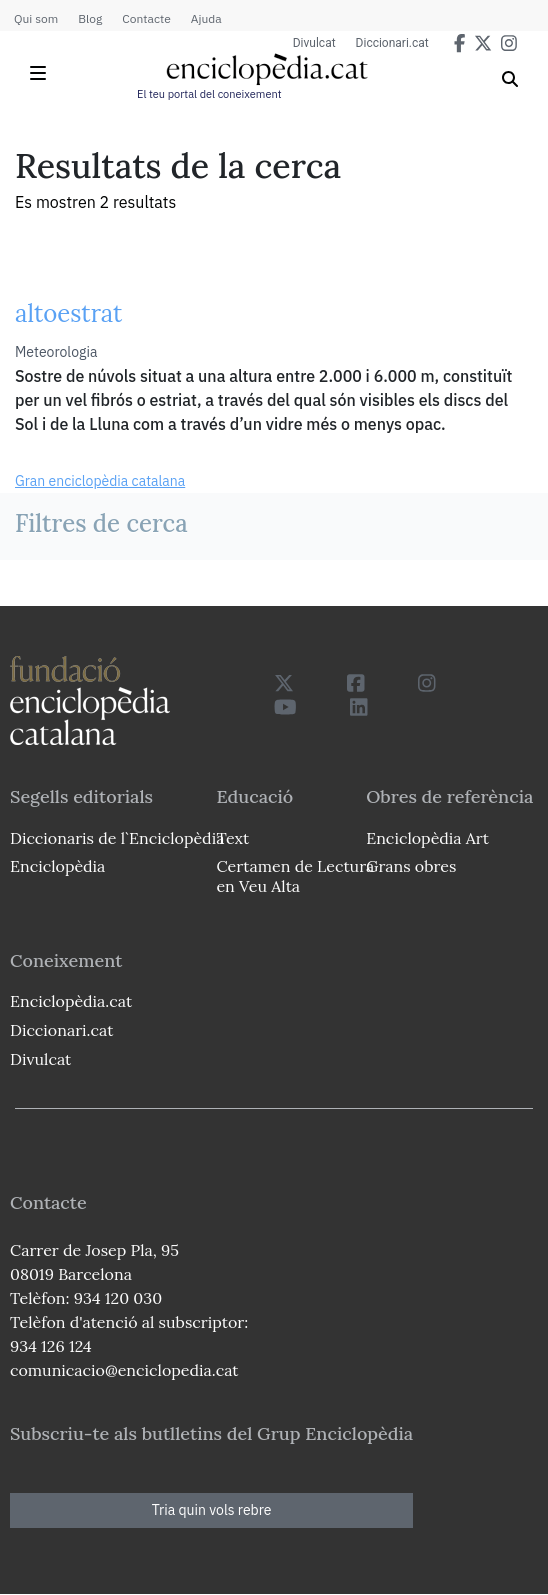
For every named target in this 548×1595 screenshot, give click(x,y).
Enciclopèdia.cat (71, 1001)
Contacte (146, 18)
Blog (90, 18)
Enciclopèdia (57, 866)
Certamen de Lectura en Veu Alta (295, 875)
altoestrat (68, 313)
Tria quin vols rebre (212, 1510)
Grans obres (411, 866)
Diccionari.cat (392, 43)
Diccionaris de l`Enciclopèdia (117, 838)
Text (232, 838)
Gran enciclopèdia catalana (100, 481)
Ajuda (206, 18)
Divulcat (314, 43)
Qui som (36, 18)
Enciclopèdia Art (427, 838)
